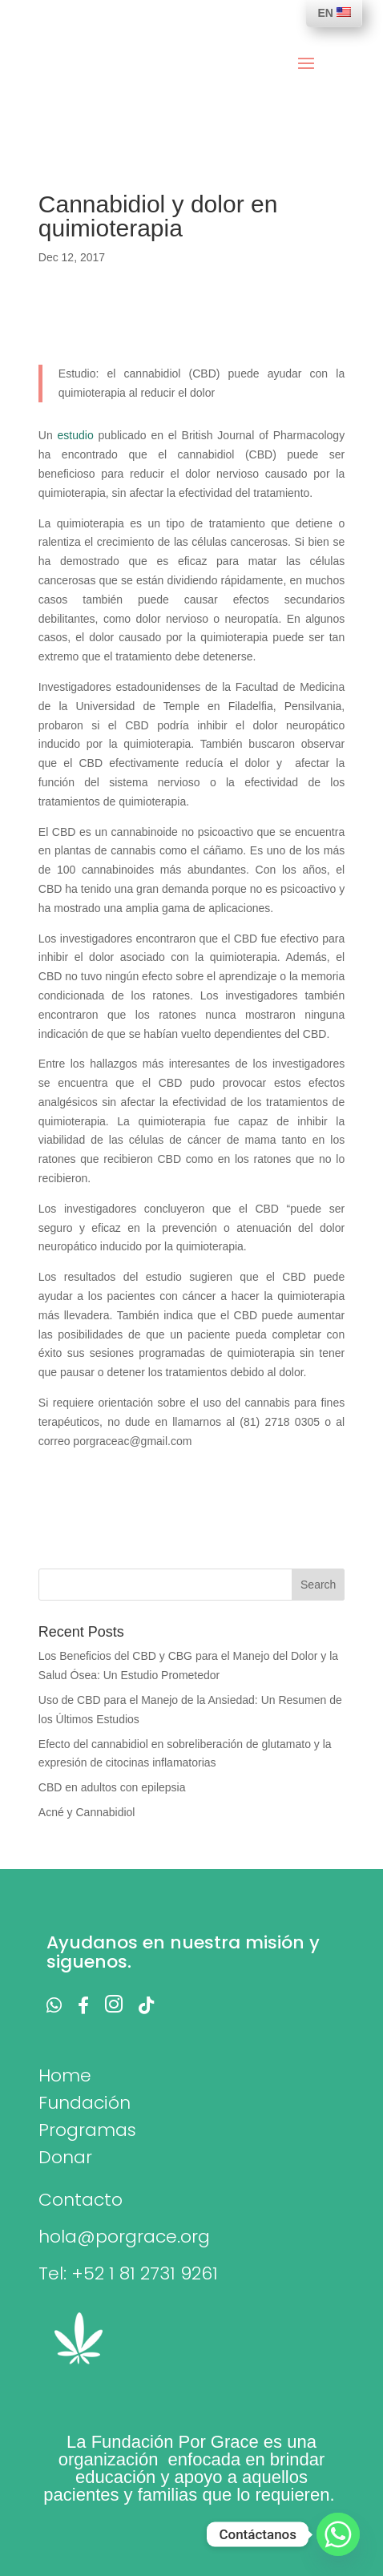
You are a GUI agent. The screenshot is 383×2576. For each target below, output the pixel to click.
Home (64, 2075)
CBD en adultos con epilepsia (112, 1787)
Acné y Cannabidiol (86, 1812)
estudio (78, 435)
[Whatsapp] (338, 2534)
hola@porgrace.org (124, 2236)
